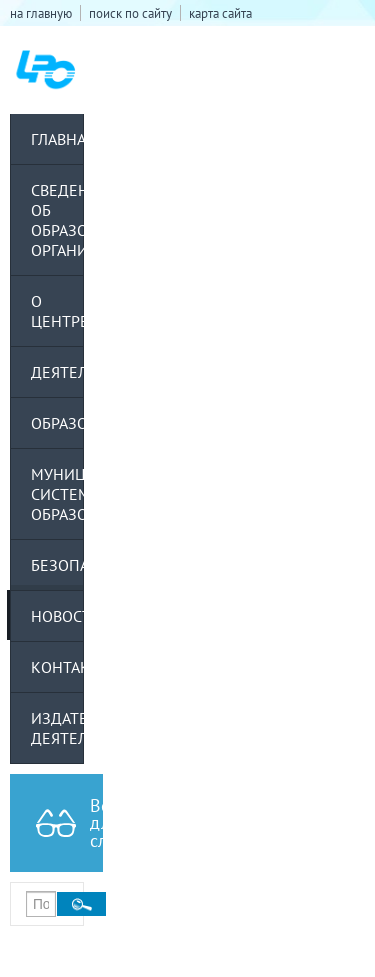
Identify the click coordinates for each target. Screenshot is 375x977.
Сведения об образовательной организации (57, 220)
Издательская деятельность (57, 728)
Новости (57, 616)
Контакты (57, 667)
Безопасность (57, 565)
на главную (41, 13)
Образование (57, 423)
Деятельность (57, 372)
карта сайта (220, 13)
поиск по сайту (130, 13)
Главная (57, 139)
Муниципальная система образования (57, 494)
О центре (57, 311)
